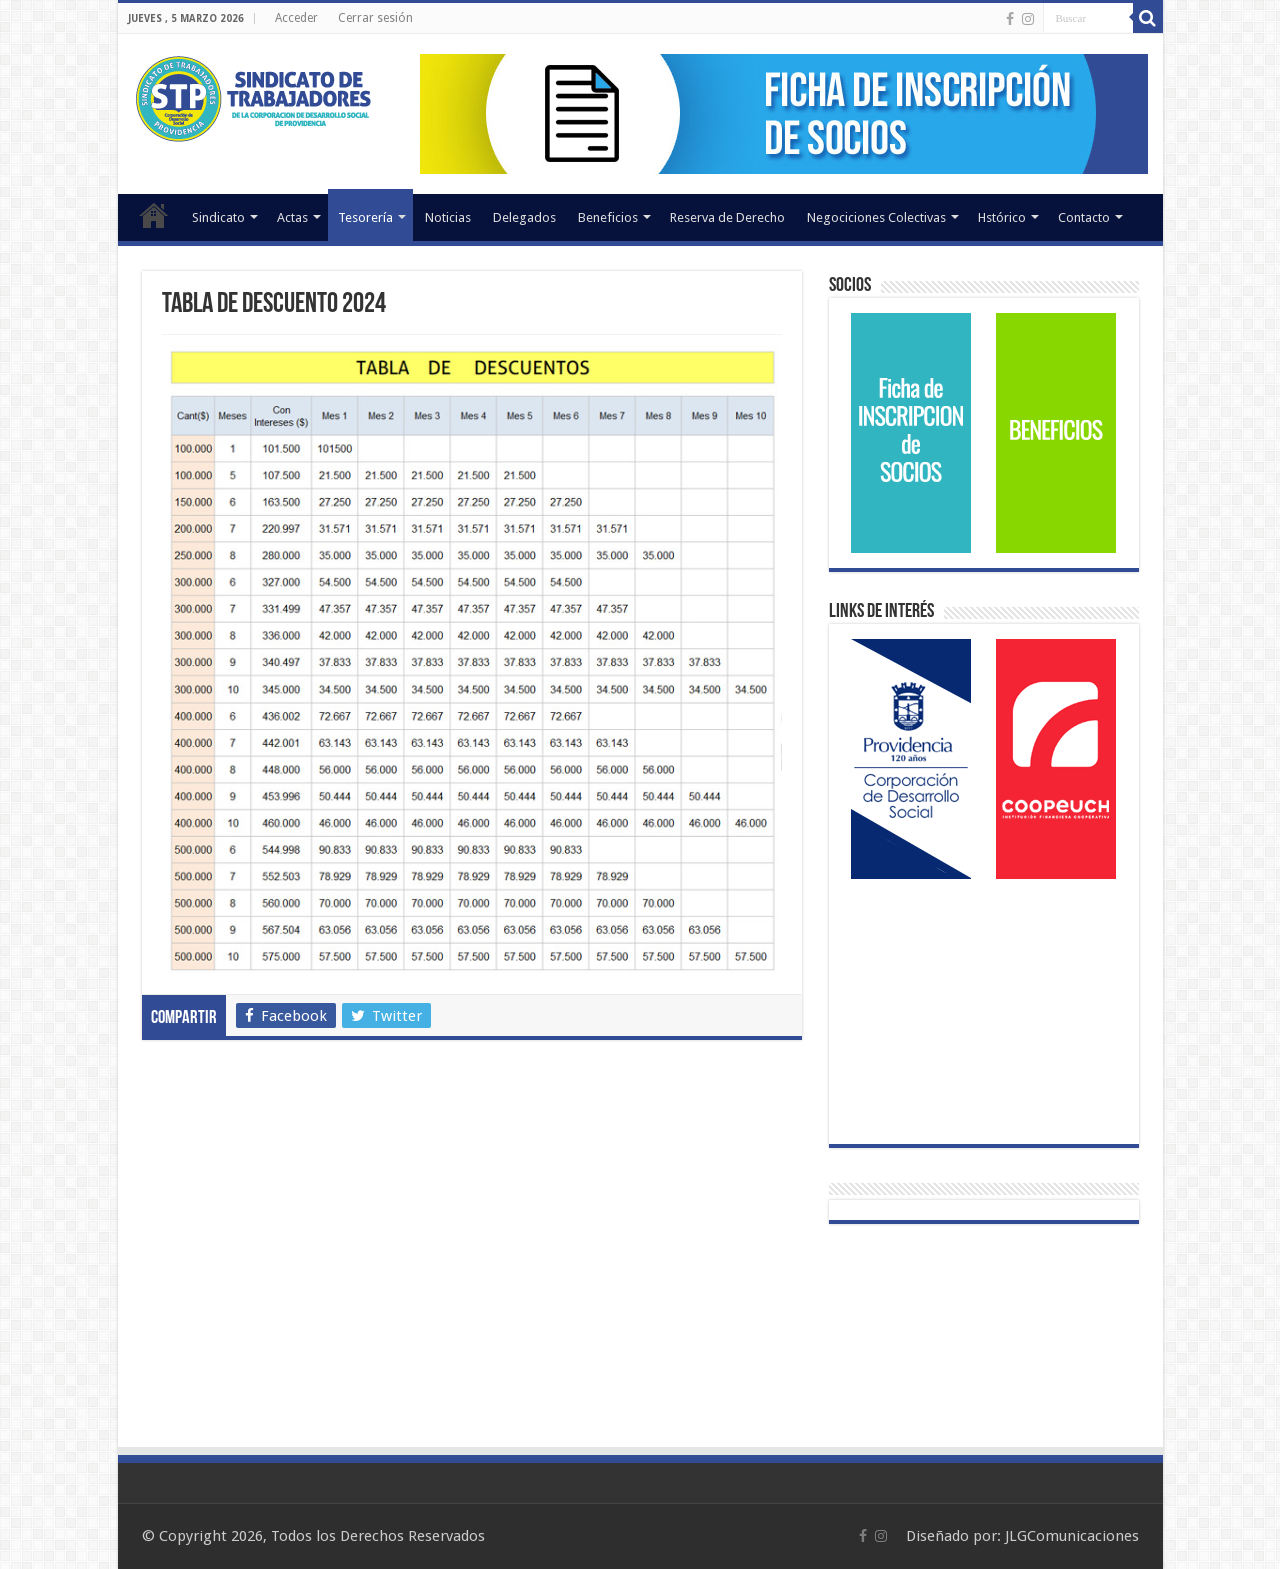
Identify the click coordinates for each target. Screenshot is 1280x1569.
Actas (292, 217)
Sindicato (218, 217)
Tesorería (365, 217)
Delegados (524, 217)
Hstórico (1002, 217)
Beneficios (608, 217)
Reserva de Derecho (727, 217)
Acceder (296, 18)
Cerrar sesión (375, 18)
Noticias (448, 217)
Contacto (1084, 217)
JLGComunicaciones (1072, 1536)
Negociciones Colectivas (876, 217)
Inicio (154, 215)
